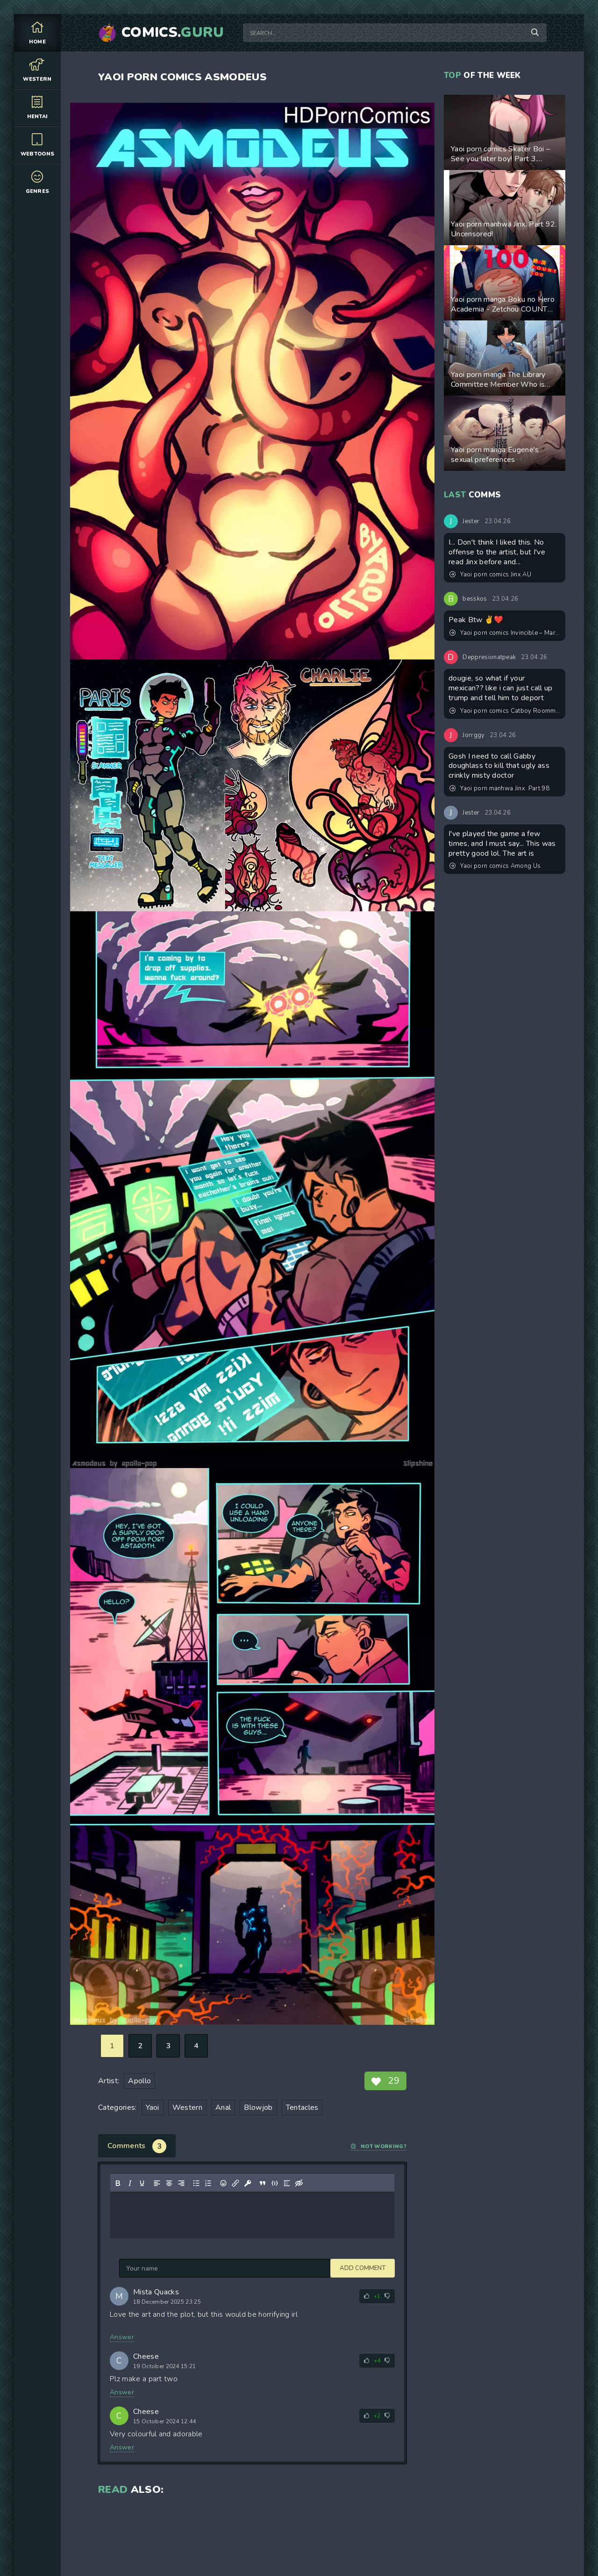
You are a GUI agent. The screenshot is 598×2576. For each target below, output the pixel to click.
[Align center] (169, 2183)
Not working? (378, 2146)
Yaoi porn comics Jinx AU (490, 574)
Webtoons (37, 144)
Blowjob (258, 2107)
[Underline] (142, 2183)
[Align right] (181, 2183)
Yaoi (152, 2107)
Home (37, 32)
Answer (122, 2337)
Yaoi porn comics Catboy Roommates (505, 711)
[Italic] (130, 2183)
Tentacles (302, 2107)
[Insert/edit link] (235, 2183)
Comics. (172, 32)
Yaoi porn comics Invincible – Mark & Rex (505, 633)
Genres (37, 182)
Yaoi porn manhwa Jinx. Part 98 (499, 788)
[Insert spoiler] (287, 2183)
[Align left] (157, 2183)
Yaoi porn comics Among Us (495, 866)
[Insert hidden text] (299, 2183)
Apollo (139, 2081)
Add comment (142, 2268)
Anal (223, 2107)
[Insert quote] (262, 2183)
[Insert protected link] (248, 2183)
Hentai (37, 107)
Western (37, 70)
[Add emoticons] (223, 2183)
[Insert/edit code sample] (275, 2183)
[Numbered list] (208, 2183)
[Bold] (118, 2183)
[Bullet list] (196, 2183)
